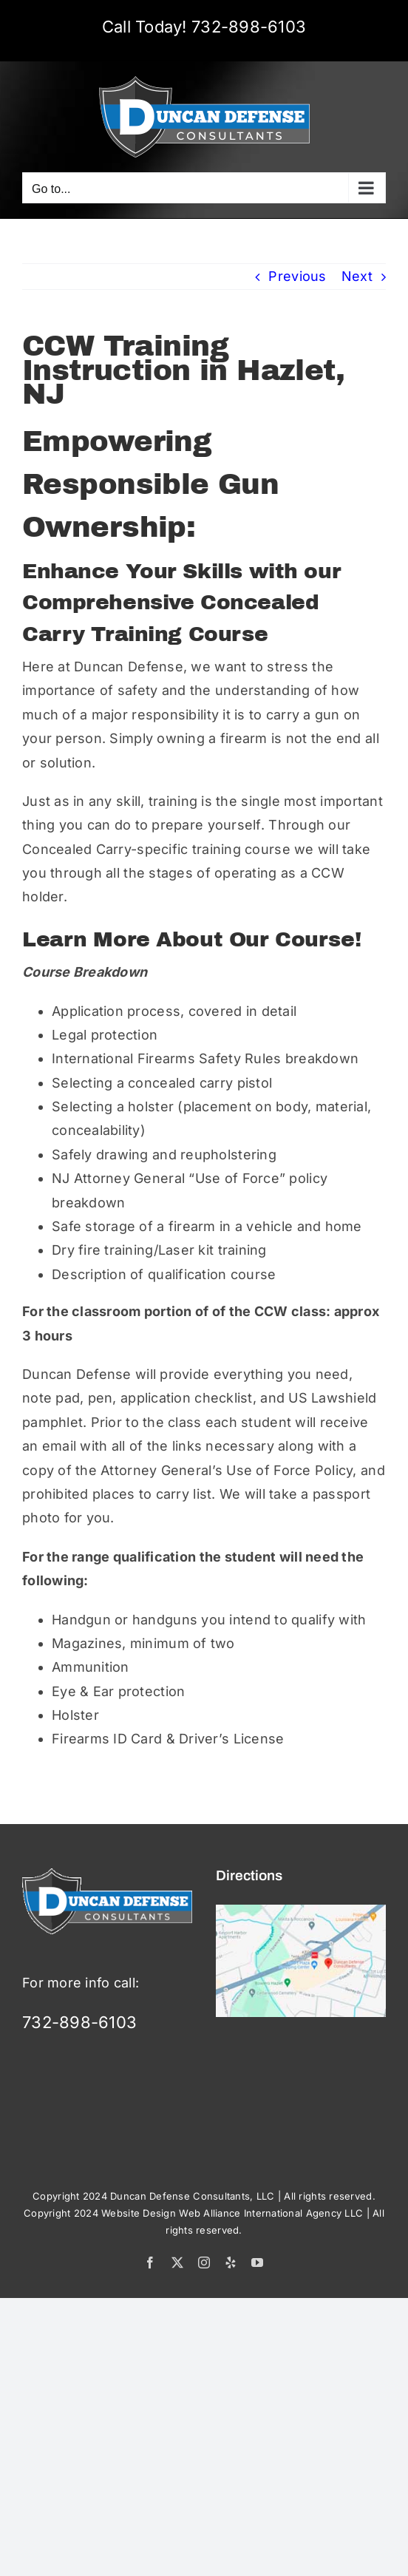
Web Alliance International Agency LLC (271, 2213)
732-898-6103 (248, 26)
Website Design (138, 2213)
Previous (297, 276)
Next (357, 276)
